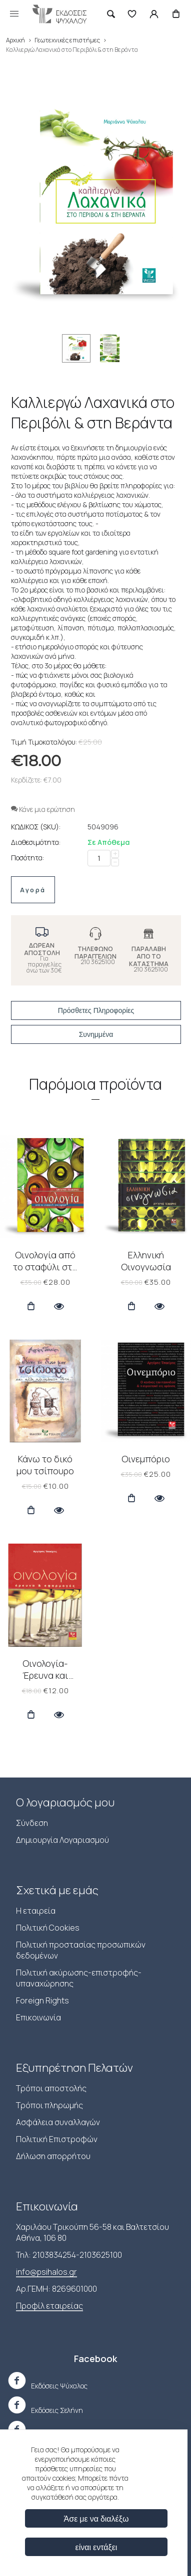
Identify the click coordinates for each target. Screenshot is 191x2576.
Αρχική (15, 40)
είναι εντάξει (97, 2547)
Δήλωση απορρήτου (53, 2156)
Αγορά (33, 889)
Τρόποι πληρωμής (49, 2105)
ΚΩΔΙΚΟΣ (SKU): (35, 826)
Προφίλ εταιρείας (49, 2305)
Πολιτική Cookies (48, 1927)
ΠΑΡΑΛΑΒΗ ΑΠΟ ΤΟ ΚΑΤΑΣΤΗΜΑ (148, 956)
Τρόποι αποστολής (51, 2088)
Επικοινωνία (38, 2017)
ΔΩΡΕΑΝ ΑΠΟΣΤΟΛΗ (42, 949)
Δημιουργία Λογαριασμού (62, 1839)
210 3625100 (98, 962)
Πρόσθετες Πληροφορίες (96, 1010)
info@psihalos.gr (46, 2271)
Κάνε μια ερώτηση (43, 809)
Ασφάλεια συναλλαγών (58, 2122)
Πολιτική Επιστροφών (57, 2139)
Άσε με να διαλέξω (96, 2518)
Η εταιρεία (36, 1910)
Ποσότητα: (27, 857)
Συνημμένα (96, 1034)
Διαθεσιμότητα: (35, 842)
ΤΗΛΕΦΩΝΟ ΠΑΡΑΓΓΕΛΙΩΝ (95, 953)
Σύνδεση (32, 1822)
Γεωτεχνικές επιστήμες (67, 40)
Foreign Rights (42, 2000)
